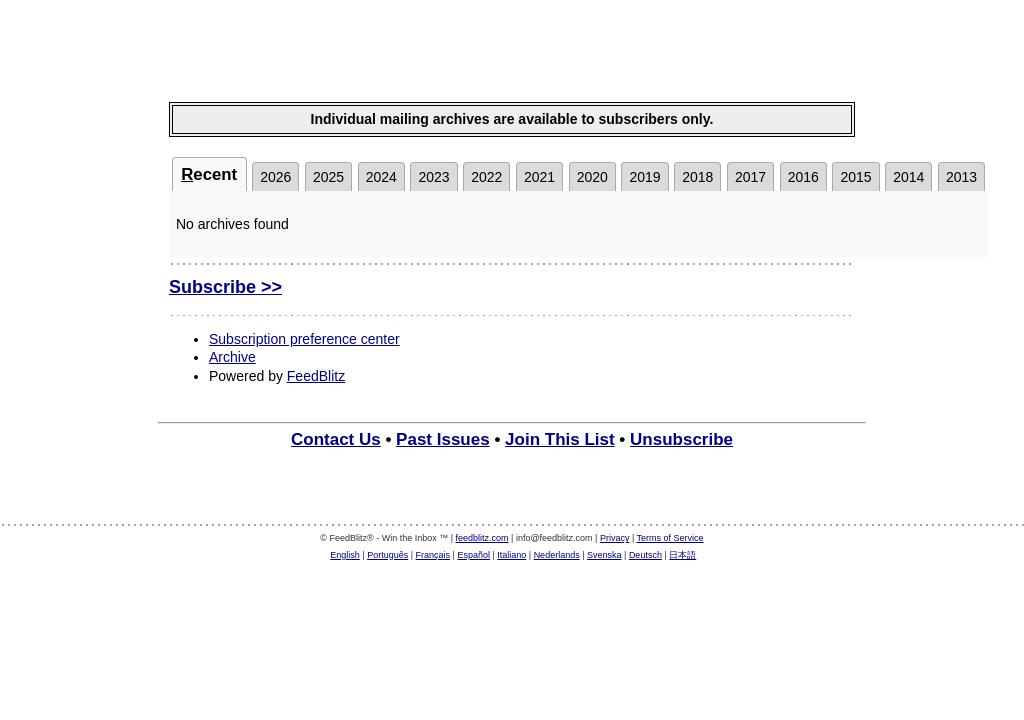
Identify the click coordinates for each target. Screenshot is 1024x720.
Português (387, 555)
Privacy (615, 538)
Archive (232, 357)
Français (433, 555)
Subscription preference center (304, 339)
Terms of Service (670, 538)
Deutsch (645, 555)
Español (473, 555)
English (345, 555)
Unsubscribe (681, 439)
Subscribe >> (225, 287)
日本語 (682, 555)
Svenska (604, 555)
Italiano (511, 555)
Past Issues (443, 439)
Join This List (560, 439)
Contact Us (336, 439)
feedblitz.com (482, 538)
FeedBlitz (316, 376)
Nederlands (557, 555)
